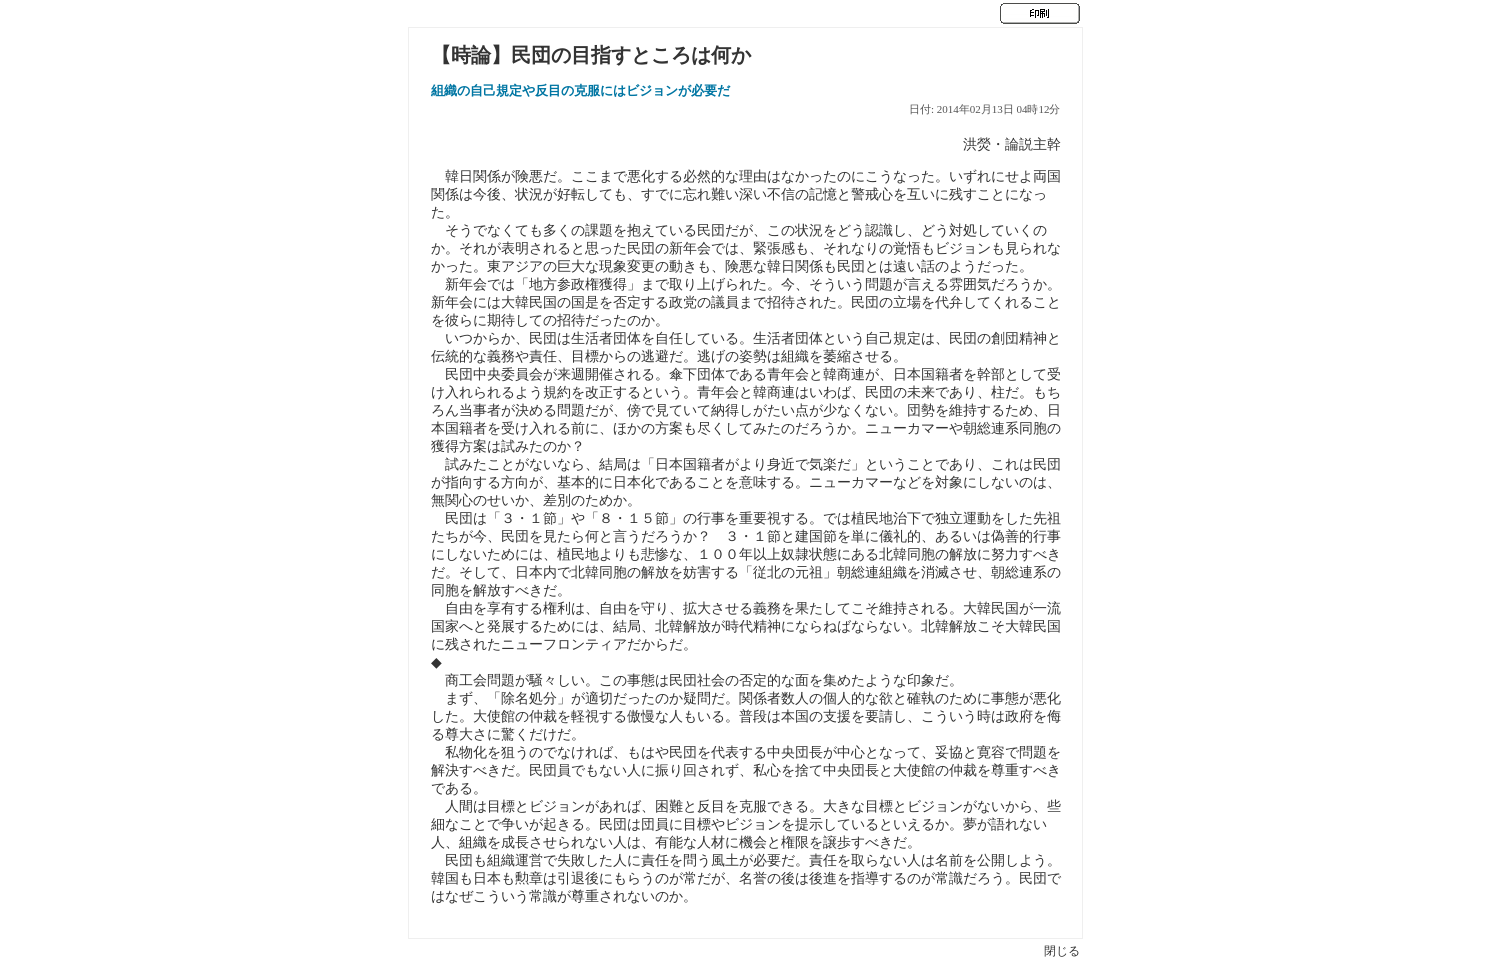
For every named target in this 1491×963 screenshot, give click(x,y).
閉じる (1062, 951)
